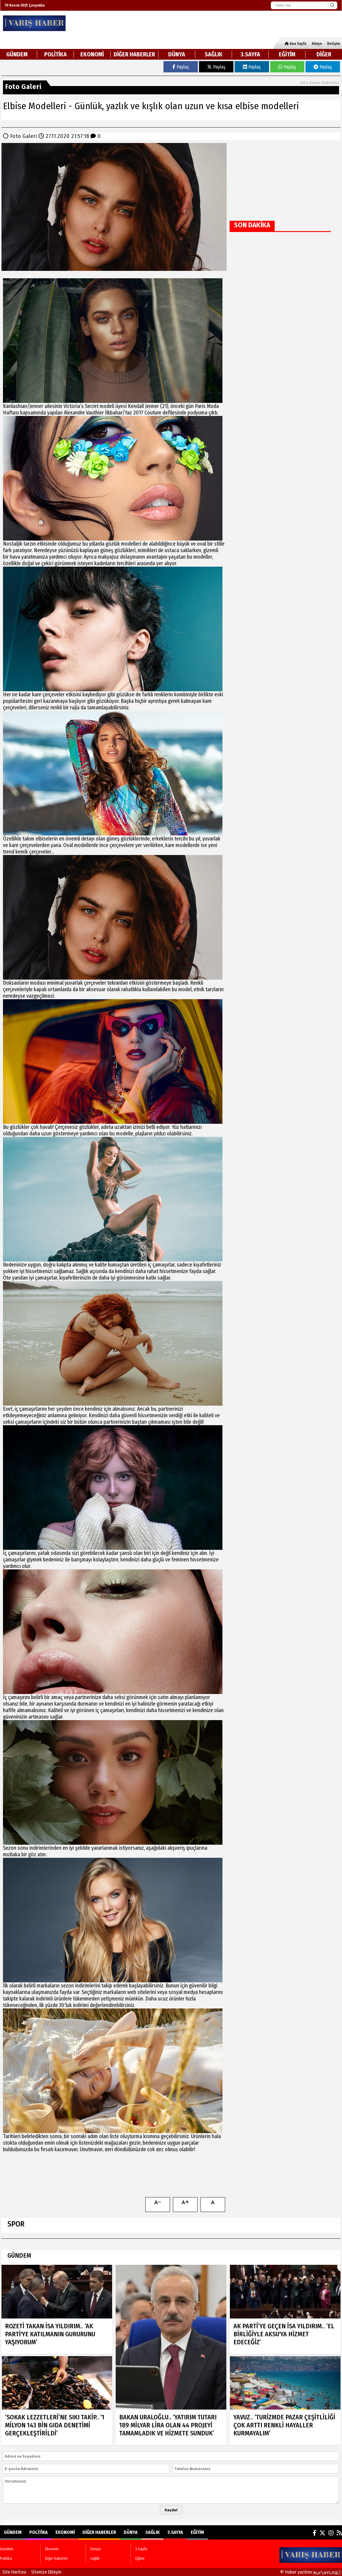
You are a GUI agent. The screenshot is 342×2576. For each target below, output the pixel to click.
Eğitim (287, 54)
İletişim (333, 44)
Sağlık (213, 54)
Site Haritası (14, 2572)
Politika (55, 54)
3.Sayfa (250, 54)
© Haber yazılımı (311, 2572)
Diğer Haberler (134, 54)
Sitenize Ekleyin (46, 2572)
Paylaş (180, 67)
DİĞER (323, 54)
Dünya (176, 54)
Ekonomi (92, 54)
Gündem (17, 54)
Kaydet (171, 2510)
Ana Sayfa (295, 44)
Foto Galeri (23, 136)
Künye (317, 44)
